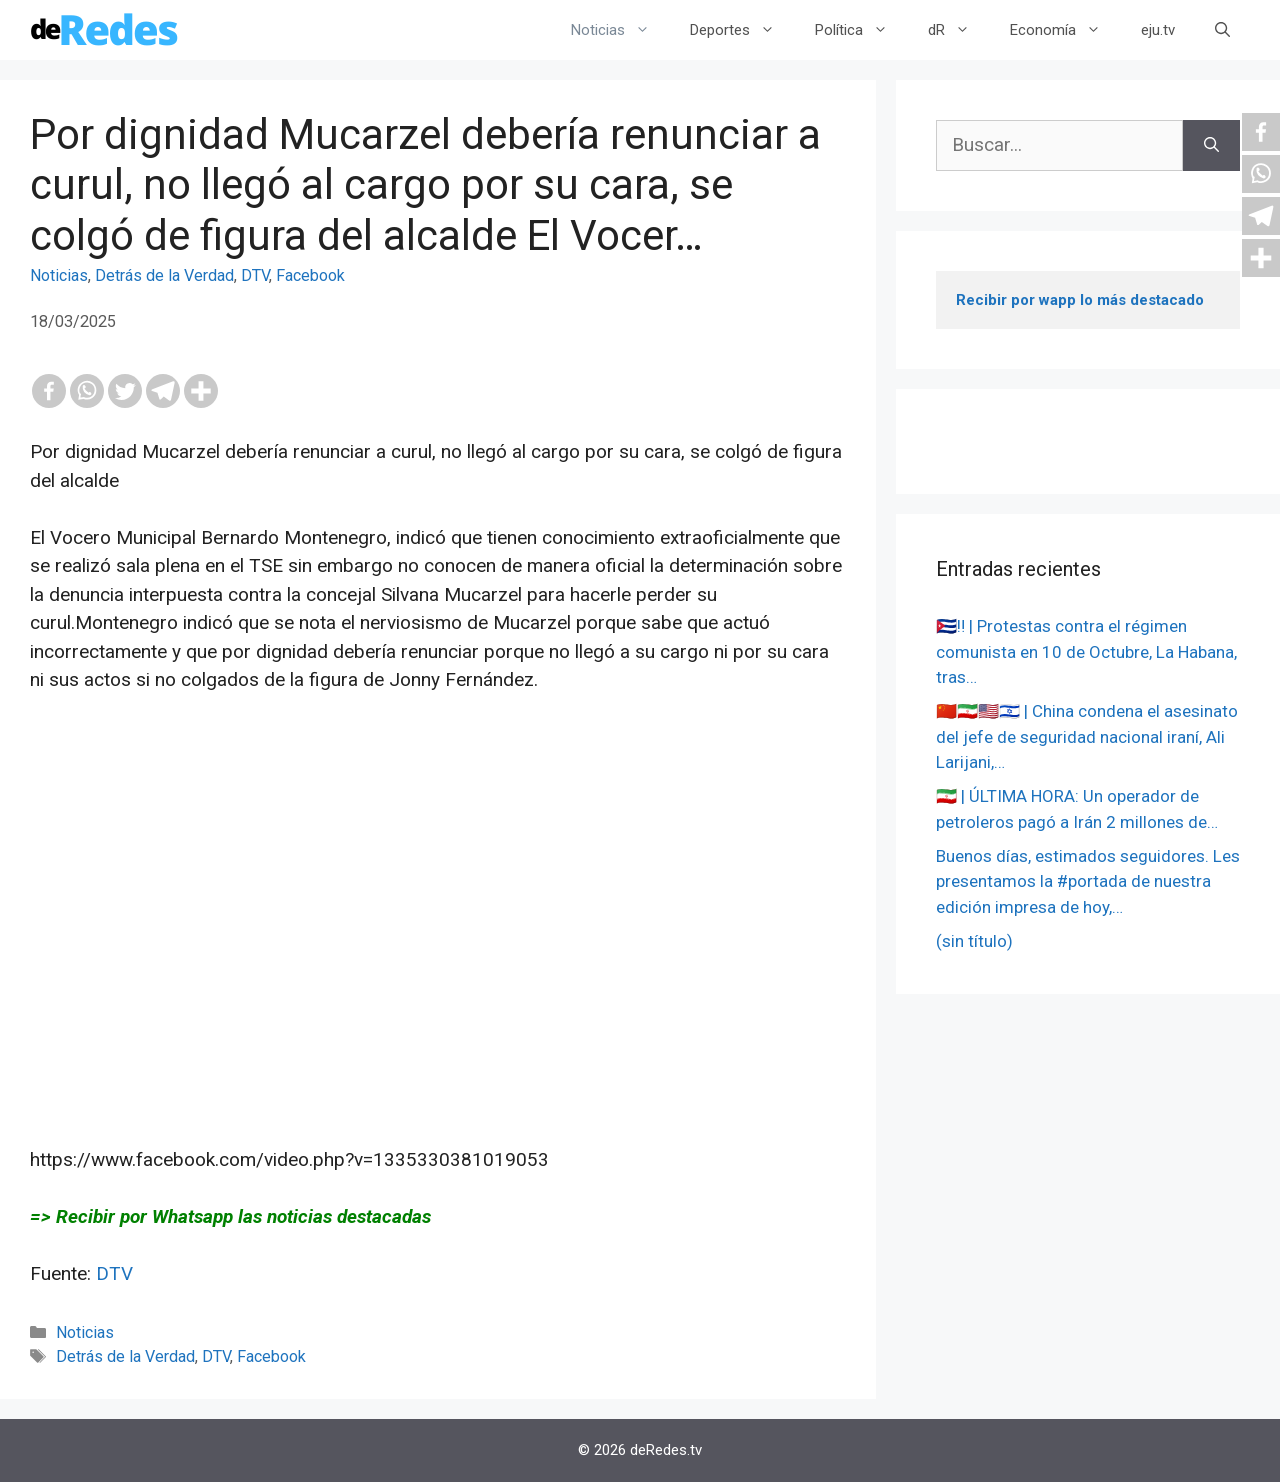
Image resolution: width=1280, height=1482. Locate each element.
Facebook (310, 275)
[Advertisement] (438, 920)
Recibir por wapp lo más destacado (1080, 300)
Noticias (620, 30)
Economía (1065, 30)
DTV (255, 275)
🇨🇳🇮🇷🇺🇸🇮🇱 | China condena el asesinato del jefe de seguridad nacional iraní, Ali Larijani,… (1087, 736)
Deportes (742, 30)
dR (959, 30)
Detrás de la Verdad (164, 275)
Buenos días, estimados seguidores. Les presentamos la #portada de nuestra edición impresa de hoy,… (1088, 881)
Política (861, 30)
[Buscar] (1211, 145)
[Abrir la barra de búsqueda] (1222, 30)
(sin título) (974, 941)
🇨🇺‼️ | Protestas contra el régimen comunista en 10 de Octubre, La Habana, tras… (1086, 651)
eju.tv (1158, 30)
